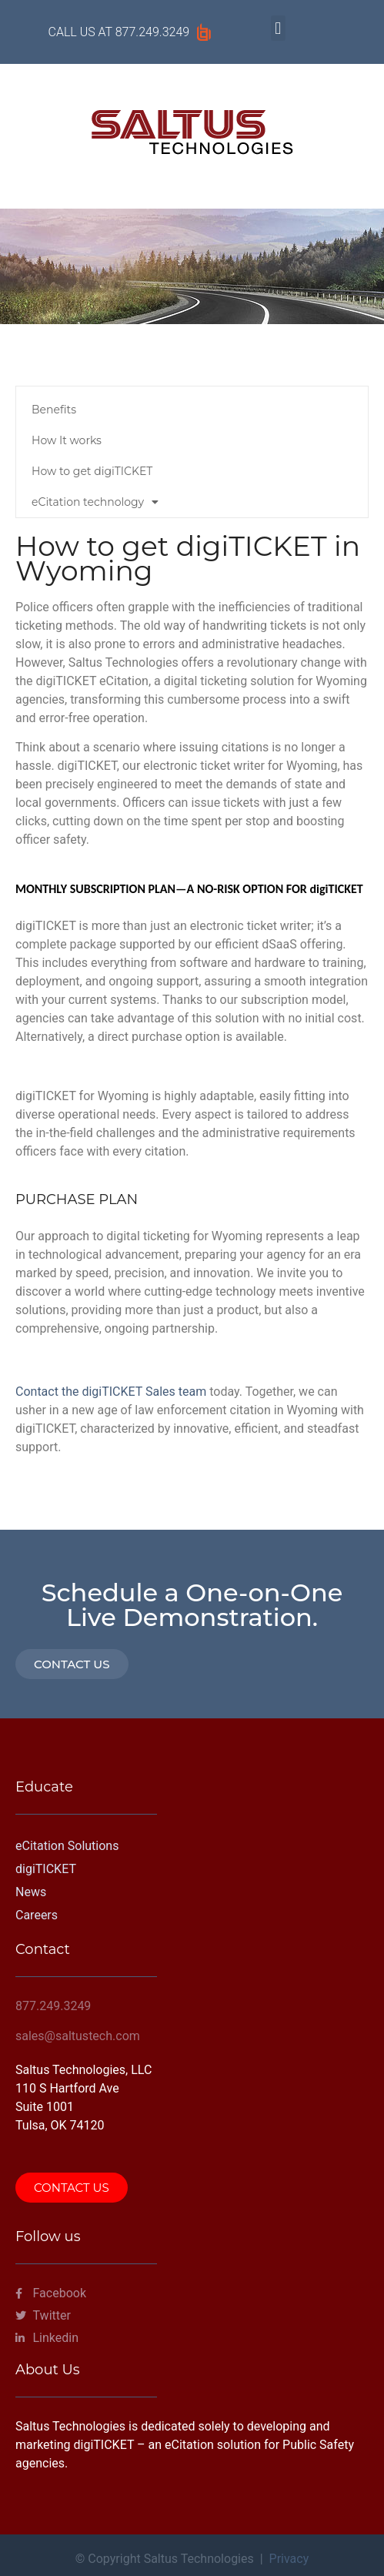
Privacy (289, 2558)
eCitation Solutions (67, 1845)
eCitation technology (95, 502)
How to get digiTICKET (92, 471)
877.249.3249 (152, 32)
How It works (67, 440)
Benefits (54, 410)
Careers (36, 1915)
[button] (278, 28)
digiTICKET (45, 1869)
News (30, 1892)
